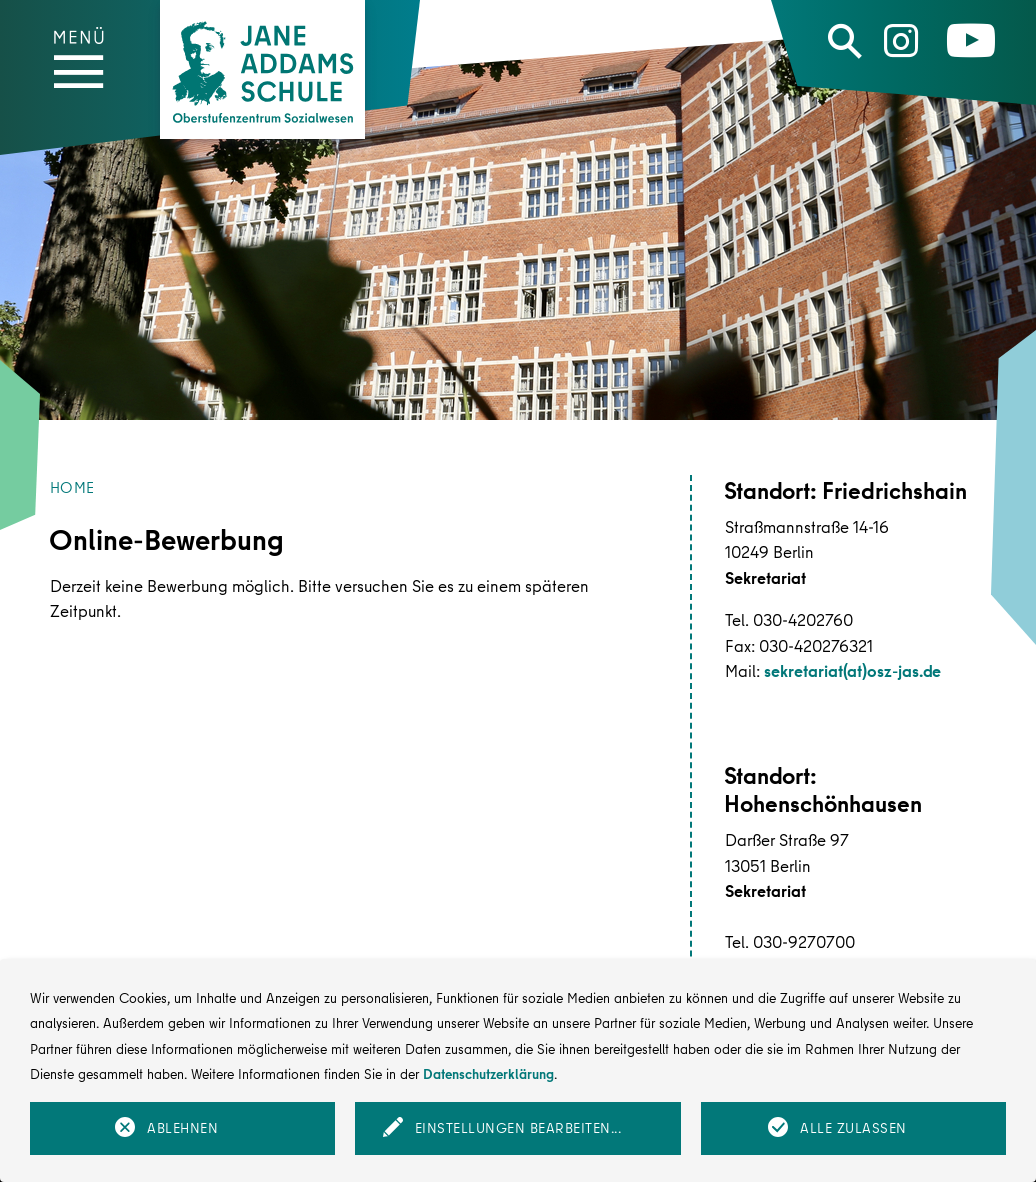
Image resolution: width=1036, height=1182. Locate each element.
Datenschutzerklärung (488, 1074)
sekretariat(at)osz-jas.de (852, 670)
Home (72, 487)
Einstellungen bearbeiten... (518, 1128)
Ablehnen (182, 1128)
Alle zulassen (853, 1128)
